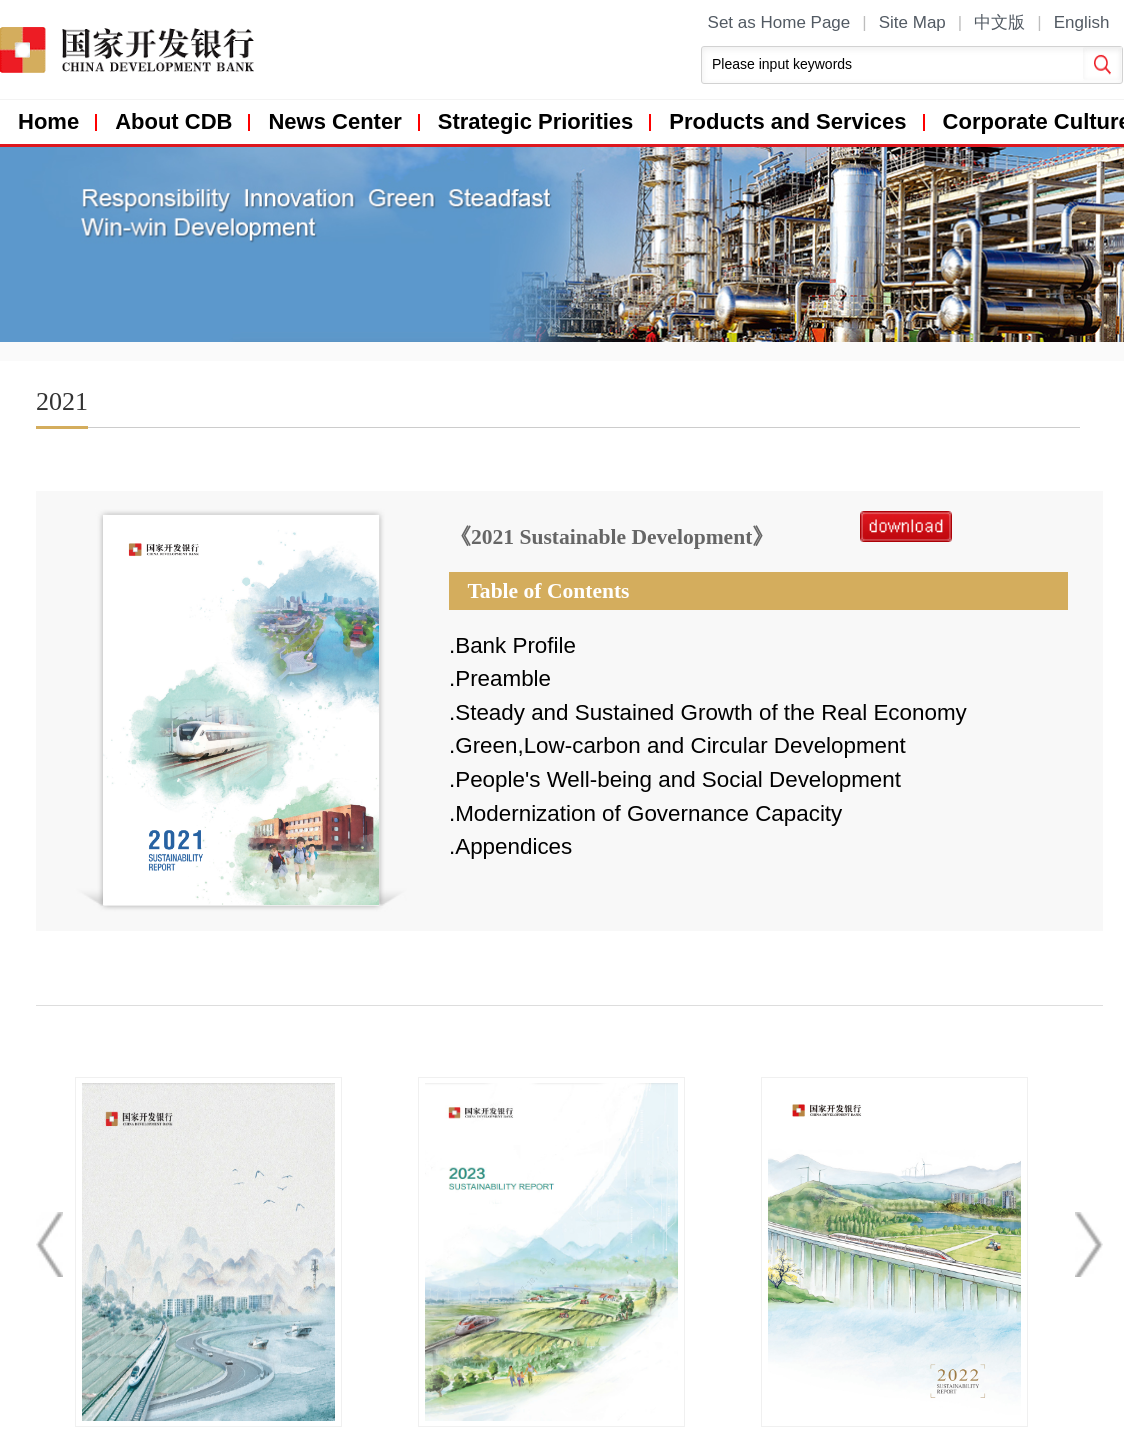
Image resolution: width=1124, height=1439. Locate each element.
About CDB (173, 121)
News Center (334, 121)
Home (48, 121)
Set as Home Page (779, 22)
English (1082, 22)
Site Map (912, 22)
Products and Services (787, 121)
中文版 (999, 22)
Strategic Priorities (536, 121)
